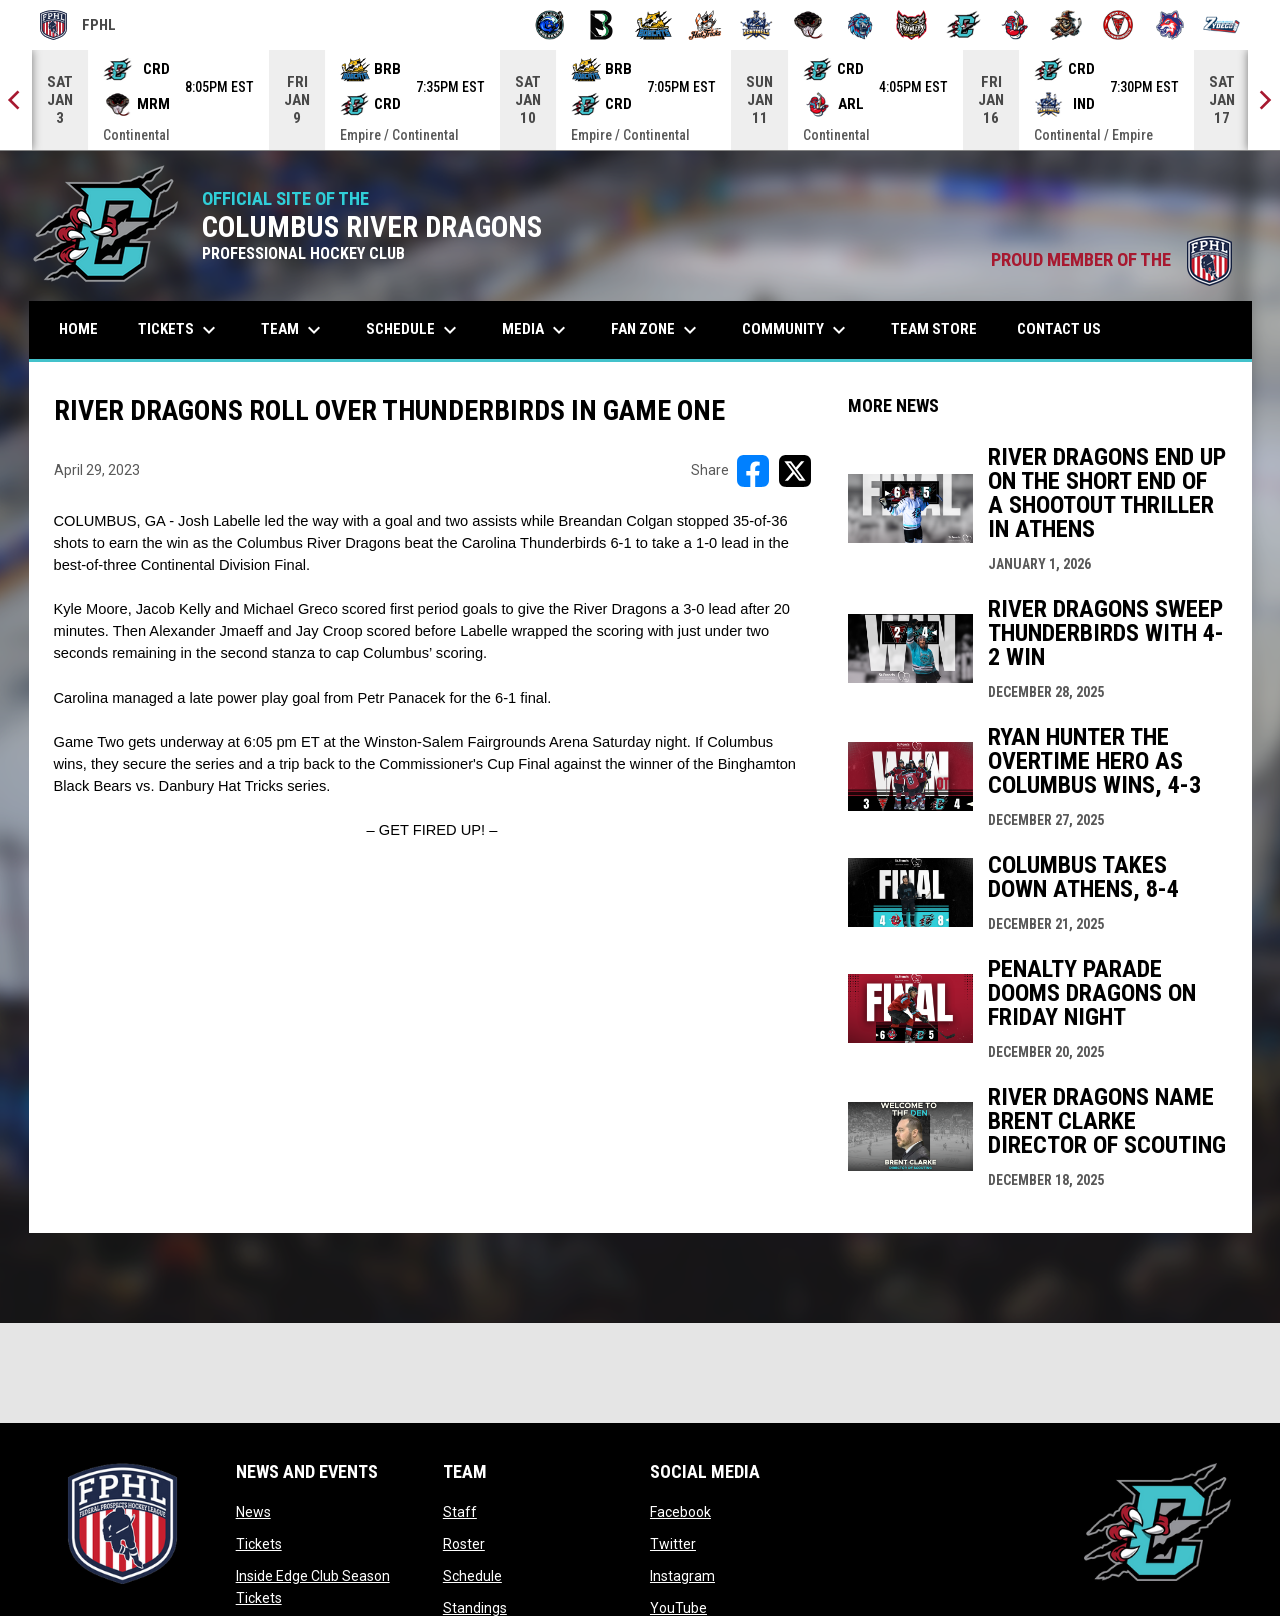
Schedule (472, 1576)
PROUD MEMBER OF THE (1111, 260)
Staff (460, 1512)
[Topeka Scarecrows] (1066, 25)
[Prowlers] (911, 25)
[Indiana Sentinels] (756, 25)
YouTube (678, 1608)
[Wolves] (1170, 25)
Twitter (673, 1544)
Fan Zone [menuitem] (656, 330)
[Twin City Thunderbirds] (1118, 25)
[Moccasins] (808, 25)
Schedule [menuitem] (414, 330)
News (253, 1512)
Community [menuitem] (796, 330)
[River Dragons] (963, 25)
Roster (464, 1544)
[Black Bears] (601, 25)
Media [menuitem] (536, 330)
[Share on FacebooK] (753, 471)
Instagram (682, 1576)
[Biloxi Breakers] (550, 25)
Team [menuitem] (293, 330)
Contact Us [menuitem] (1059, 329)
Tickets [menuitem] (179, 330)
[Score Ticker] (640, 100)
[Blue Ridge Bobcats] (653, 25)
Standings (475, 1608)
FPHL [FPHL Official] (78, 25)
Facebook (680, 1512)
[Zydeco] (1221, 25)
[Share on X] (795, 471)
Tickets (259, 1544)
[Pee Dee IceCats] (860, 25)
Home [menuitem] (78, 329)
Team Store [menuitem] (941, 328)
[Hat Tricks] (705, 25)
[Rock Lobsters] (1015, 25)
